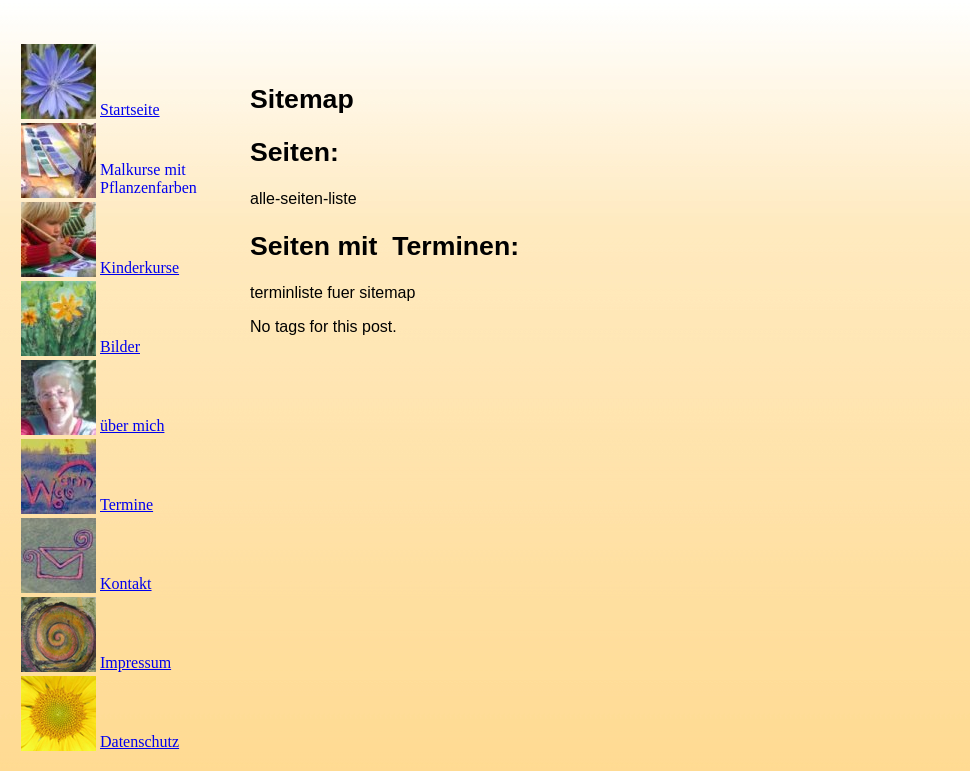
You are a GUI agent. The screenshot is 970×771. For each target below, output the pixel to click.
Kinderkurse (139, 267)
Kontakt (126, 583)
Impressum (135, 662)
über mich (132, 425)
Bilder (120, 346)
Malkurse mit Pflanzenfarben (148, 178)
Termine (126, 504)
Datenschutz (139, 741)
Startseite (130, 109)
